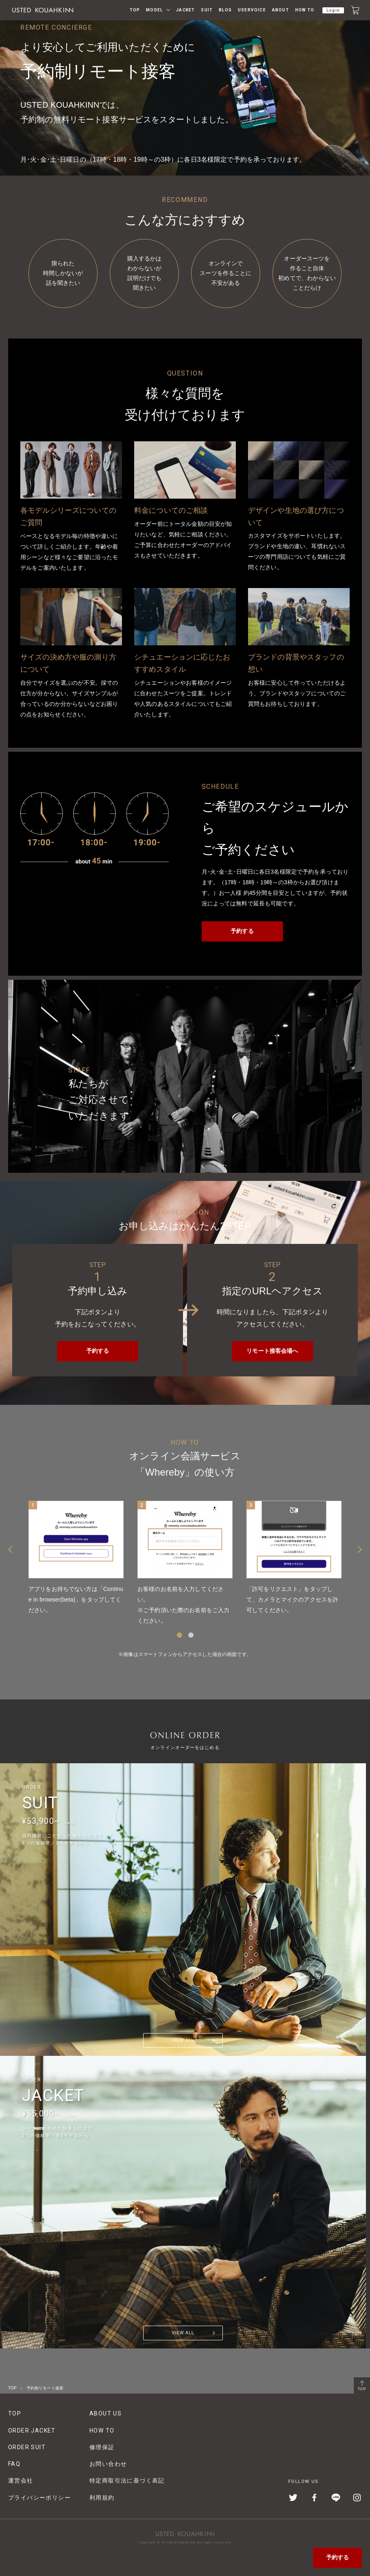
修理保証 (102, 2447)
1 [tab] (179, 1635)
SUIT (207, 10)
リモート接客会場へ (272, 1351)
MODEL (154, 10)
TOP (135, 10)
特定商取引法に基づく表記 (127, 2480)
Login (333, 10)
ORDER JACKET (32, 2430)
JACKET (185, 10)
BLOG (225, 10)
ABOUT (280, 10)
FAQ (14, 2464)
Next (360, 1549)
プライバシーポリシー (39, 2497)
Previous (10, 1549)
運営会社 (20, 2480)
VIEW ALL (183, 2040)
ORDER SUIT (27, 2447)
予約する (337, 2557)
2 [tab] (191, 1635)
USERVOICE (252, 10)
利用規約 (102, 2497)
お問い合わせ (108, 2464)
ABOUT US (105, 2413)
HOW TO (304, 10)
